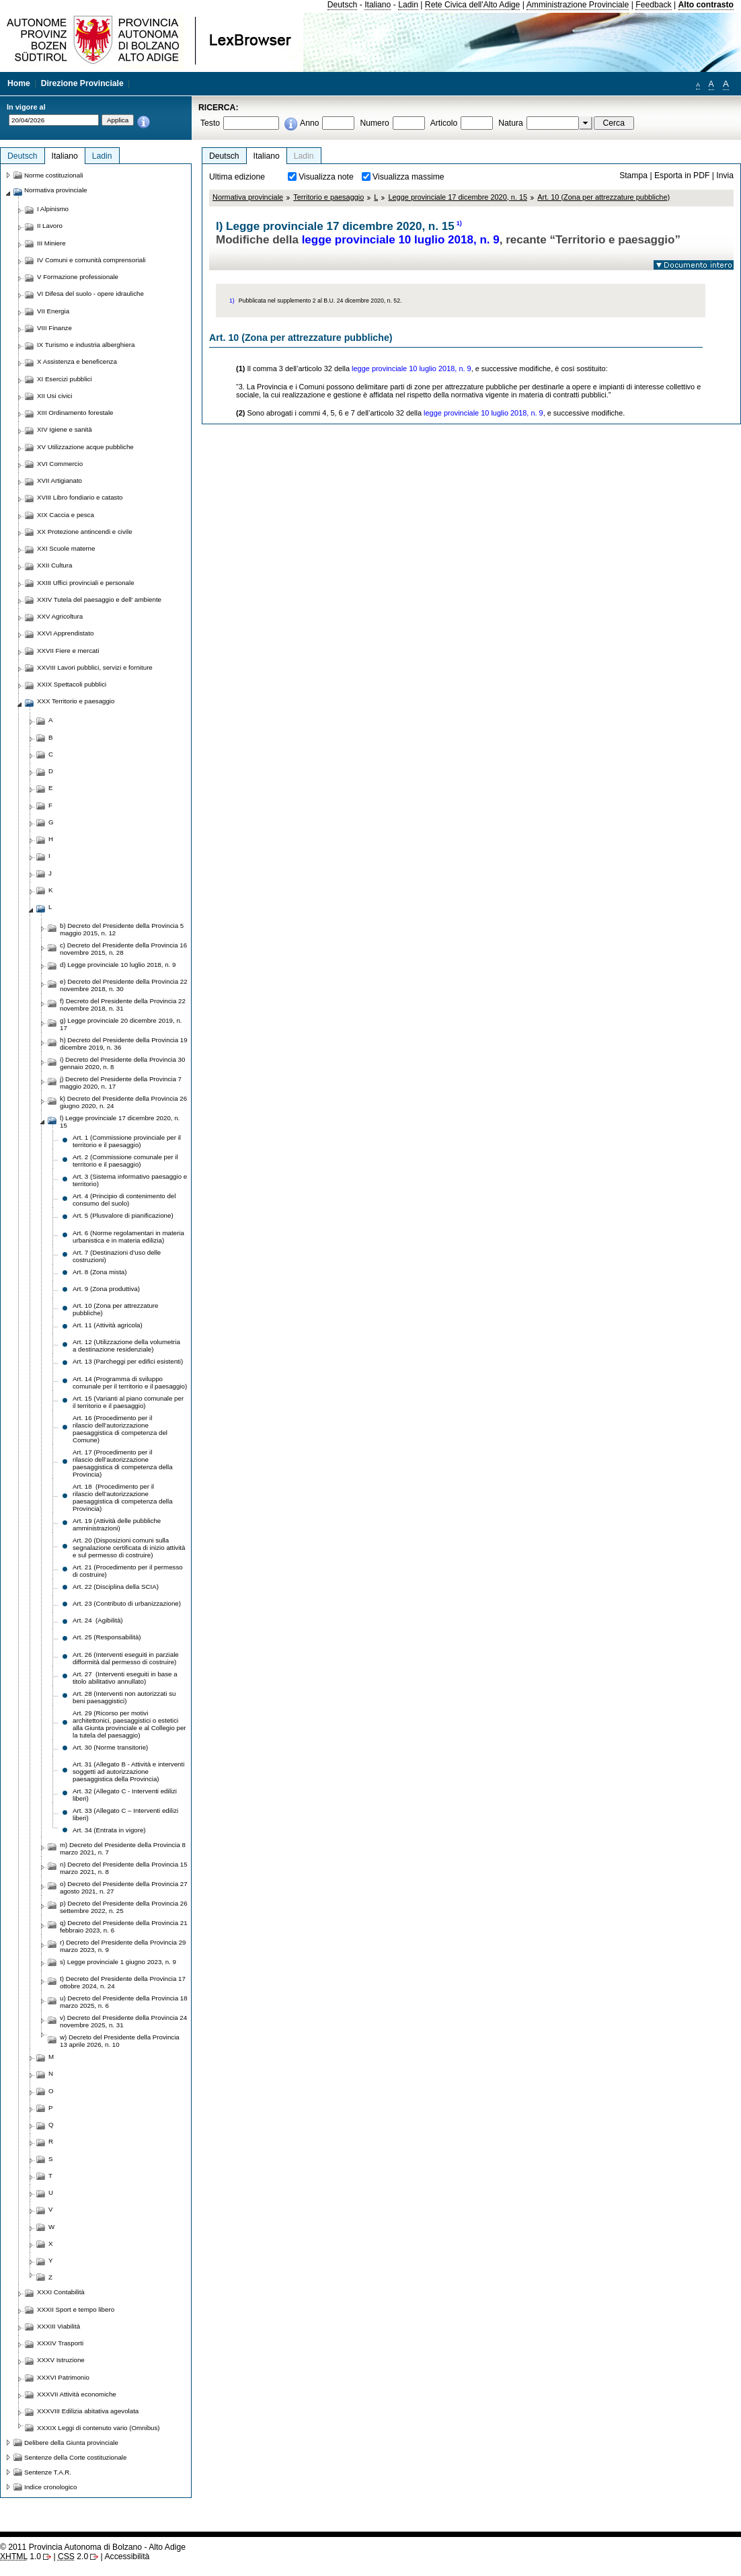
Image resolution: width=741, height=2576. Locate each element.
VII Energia (53, 311)
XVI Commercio (60, 463)
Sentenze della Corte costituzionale (75, 2457)
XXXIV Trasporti (60, 2343)
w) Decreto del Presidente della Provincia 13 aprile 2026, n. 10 (120, 2040)
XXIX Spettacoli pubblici (71, 684)
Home (18, 83)
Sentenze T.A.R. (47, 2472)
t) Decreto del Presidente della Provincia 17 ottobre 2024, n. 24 (123, 1982)
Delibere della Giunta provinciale (71, 2442)
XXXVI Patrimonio (63, 2377)
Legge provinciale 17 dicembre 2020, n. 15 (457, 197)
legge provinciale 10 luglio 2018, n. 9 (401, 239)
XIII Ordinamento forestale (75, 412)
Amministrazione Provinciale (577, 4)
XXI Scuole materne (66, 548)
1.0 (20, 2556)
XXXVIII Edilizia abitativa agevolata (88, 2411)
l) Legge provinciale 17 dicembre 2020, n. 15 (120, 1121)
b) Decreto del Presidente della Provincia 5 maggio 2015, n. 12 (122, 929)
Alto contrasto (706, 4)
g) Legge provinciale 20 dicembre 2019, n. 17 (121, 1024)
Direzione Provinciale (82, 83)
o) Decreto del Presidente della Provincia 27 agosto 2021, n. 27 (124, 1887)
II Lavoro (50, 225)
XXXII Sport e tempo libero (75, 2309)
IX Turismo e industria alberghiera (85, 344)
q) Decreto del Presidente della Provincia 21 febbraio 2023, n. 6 (124, 1926)
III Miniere (51, 243)
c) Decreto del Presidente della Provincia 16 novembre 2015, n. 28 (123, 948)
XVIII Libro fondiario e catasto (80, 497)
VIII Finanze (54, 327)
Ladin (408, 4)
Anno (309, 123)
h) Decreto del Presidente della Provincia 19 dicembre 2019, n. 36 (124, 1043)
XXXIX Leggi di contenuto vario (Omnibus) (98, 2427)
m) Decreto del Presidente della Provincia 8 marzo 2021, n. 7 (123, 1848)
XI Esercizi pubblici (64, 379)
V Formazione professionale (77, 276)
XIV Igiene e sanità (64, 429)
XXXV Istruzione (61, 2360)
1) (459, 223)
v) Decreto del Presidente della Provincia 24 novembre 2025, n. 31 (123, 2021)
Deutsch (342, 4)
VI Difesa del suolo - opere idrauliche (90, 293)
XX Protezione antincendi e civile (84, 531)
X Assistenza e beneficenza (77, 361)
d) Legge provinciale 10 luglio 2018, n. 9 (118, 964)
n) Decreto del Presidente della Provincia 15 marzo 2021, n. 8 (124, 1868)
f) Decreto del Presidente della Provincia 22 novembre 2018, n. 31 (123, 1004)
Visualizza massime (408, 177)
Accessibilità (126, 2556)
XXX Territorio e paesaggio (75, 701)
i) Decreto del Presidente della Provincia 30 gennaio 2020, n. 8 (122, 1063)
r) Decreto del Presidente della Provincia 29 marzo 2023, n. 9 (123, 1946)
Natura (510, 123)
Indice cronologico (50, 2487)
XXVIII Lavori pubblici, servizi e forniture (95, 667)
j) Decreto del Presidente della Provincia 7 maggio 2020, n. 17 (121, 1082)
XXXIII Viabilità (58, 2326)
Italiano (377, 4)
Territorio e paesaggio (328, 197)
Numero (374, 123)
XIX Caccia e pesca (65, 514)
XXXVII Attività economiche (76, 2394)
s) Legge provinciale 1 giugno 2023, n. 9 (118, 1961)
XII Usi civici (54, 395)
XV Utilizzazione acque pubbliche (85, 447)
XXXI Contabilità (61, 2292)
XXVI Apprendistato (65, 633)
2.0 (73, 2556)
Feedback (653, 4)
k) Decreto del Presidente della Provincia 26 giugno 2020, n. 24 (123, 1102)
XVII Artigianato (59, 480)
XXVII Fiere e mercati (68, 650)
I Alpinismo (53, 208)
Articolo (444, 123)
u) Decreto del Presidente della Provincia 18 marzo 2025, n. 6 (124, 2001)
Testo (210, 123)
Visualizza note (326, 177)
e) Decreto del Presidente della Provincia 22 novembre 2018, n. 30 (124, 985)
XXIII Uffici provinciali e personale (85, 582)
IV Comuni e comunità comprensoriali (91, 260)
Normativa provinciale (247, 197)
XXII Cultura (54, 565)
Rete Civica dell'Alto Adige (472, 4)
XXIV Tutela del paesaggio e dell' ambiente (99, 599)
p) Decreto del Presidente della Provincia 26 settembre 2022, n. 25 (124, 1907)
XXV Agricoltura (60, 616)
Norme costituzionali (53, 175)
